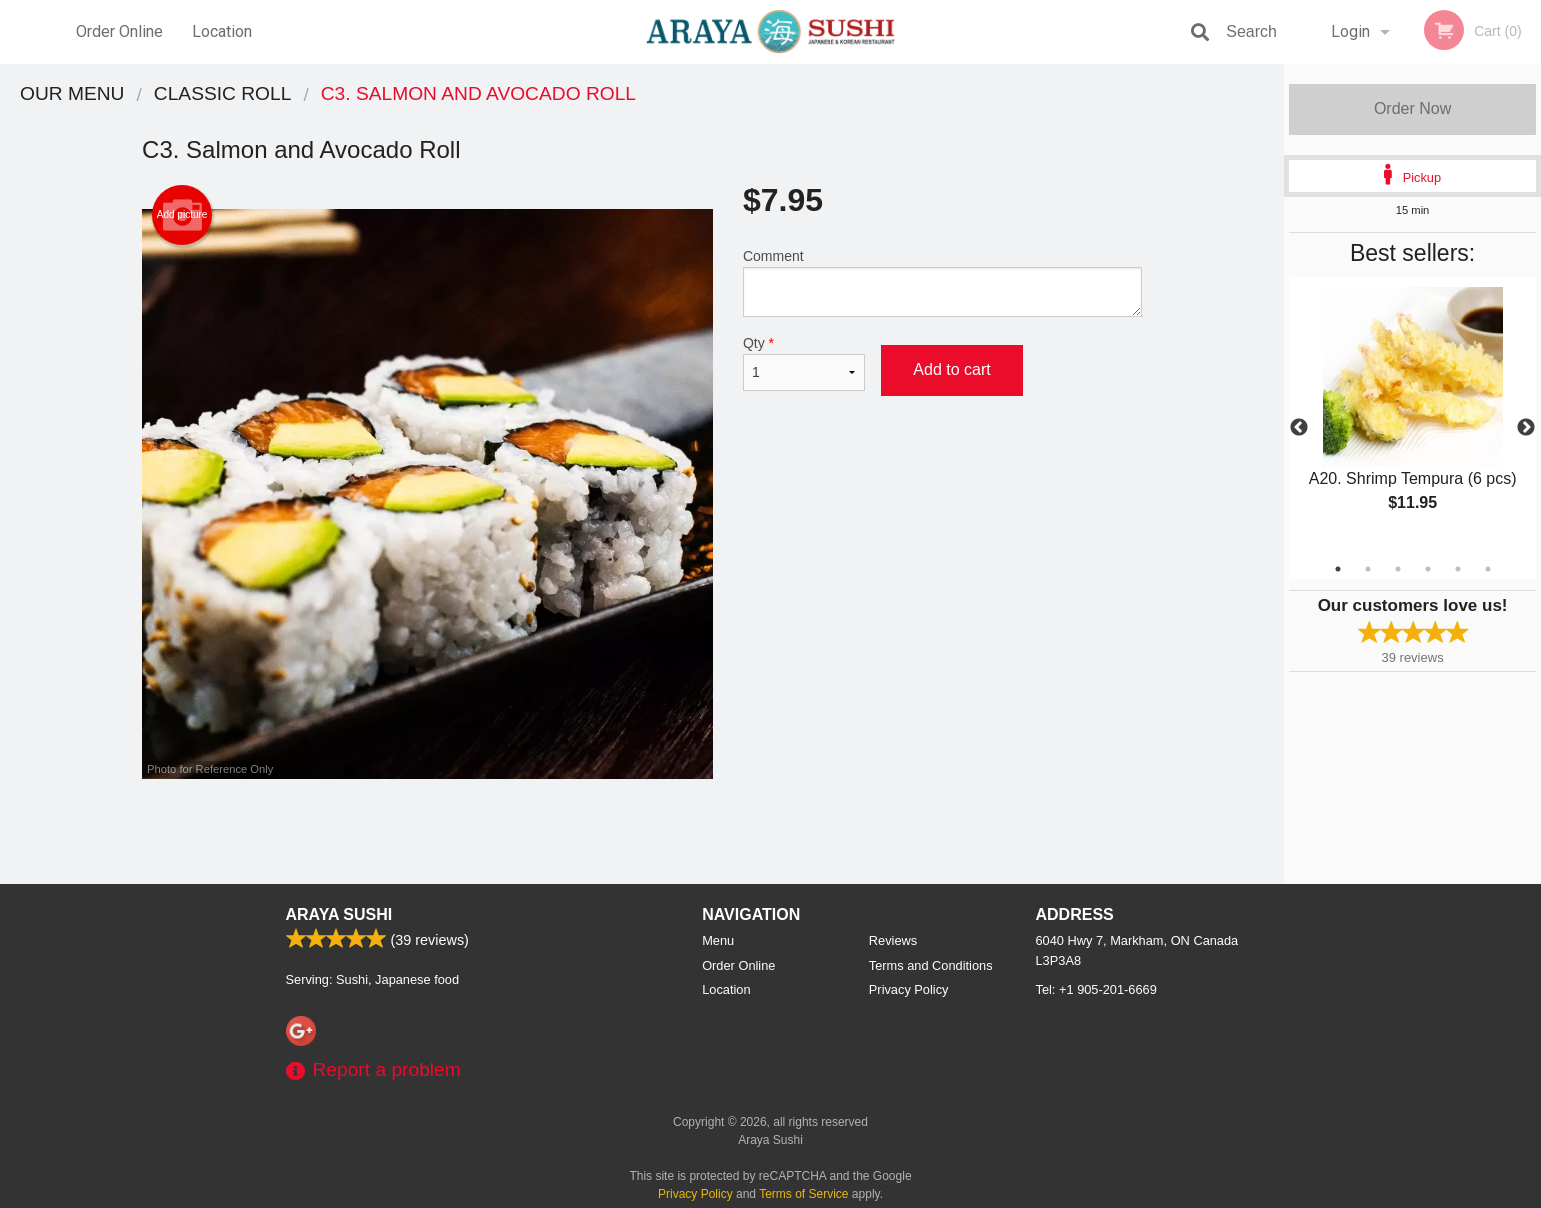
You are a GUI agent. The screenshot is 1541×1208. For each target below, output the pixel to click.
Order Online (119, 31)
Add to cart (951, 369)
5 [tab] (1458, 569)
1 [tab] (1338, 569)
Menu (718, 940)
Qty (804, 363)
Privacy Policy (909, 989)
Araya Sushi (339, 914)
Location (222, 31)
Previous (1299, 428)
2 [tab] (1368, 569)
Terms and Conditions (931, 965)
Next (1526, 428)
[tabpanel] (1412, 416)
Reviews (893, 940)
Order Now (1412, 108)
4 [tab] (1428, 569)
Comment (942, 282)
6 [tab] (1488, 569)
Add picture (182, 215)
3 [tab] (1398, 569)
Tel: (1096, 989)
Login (1350, 31)
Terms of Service (803, 1194)
